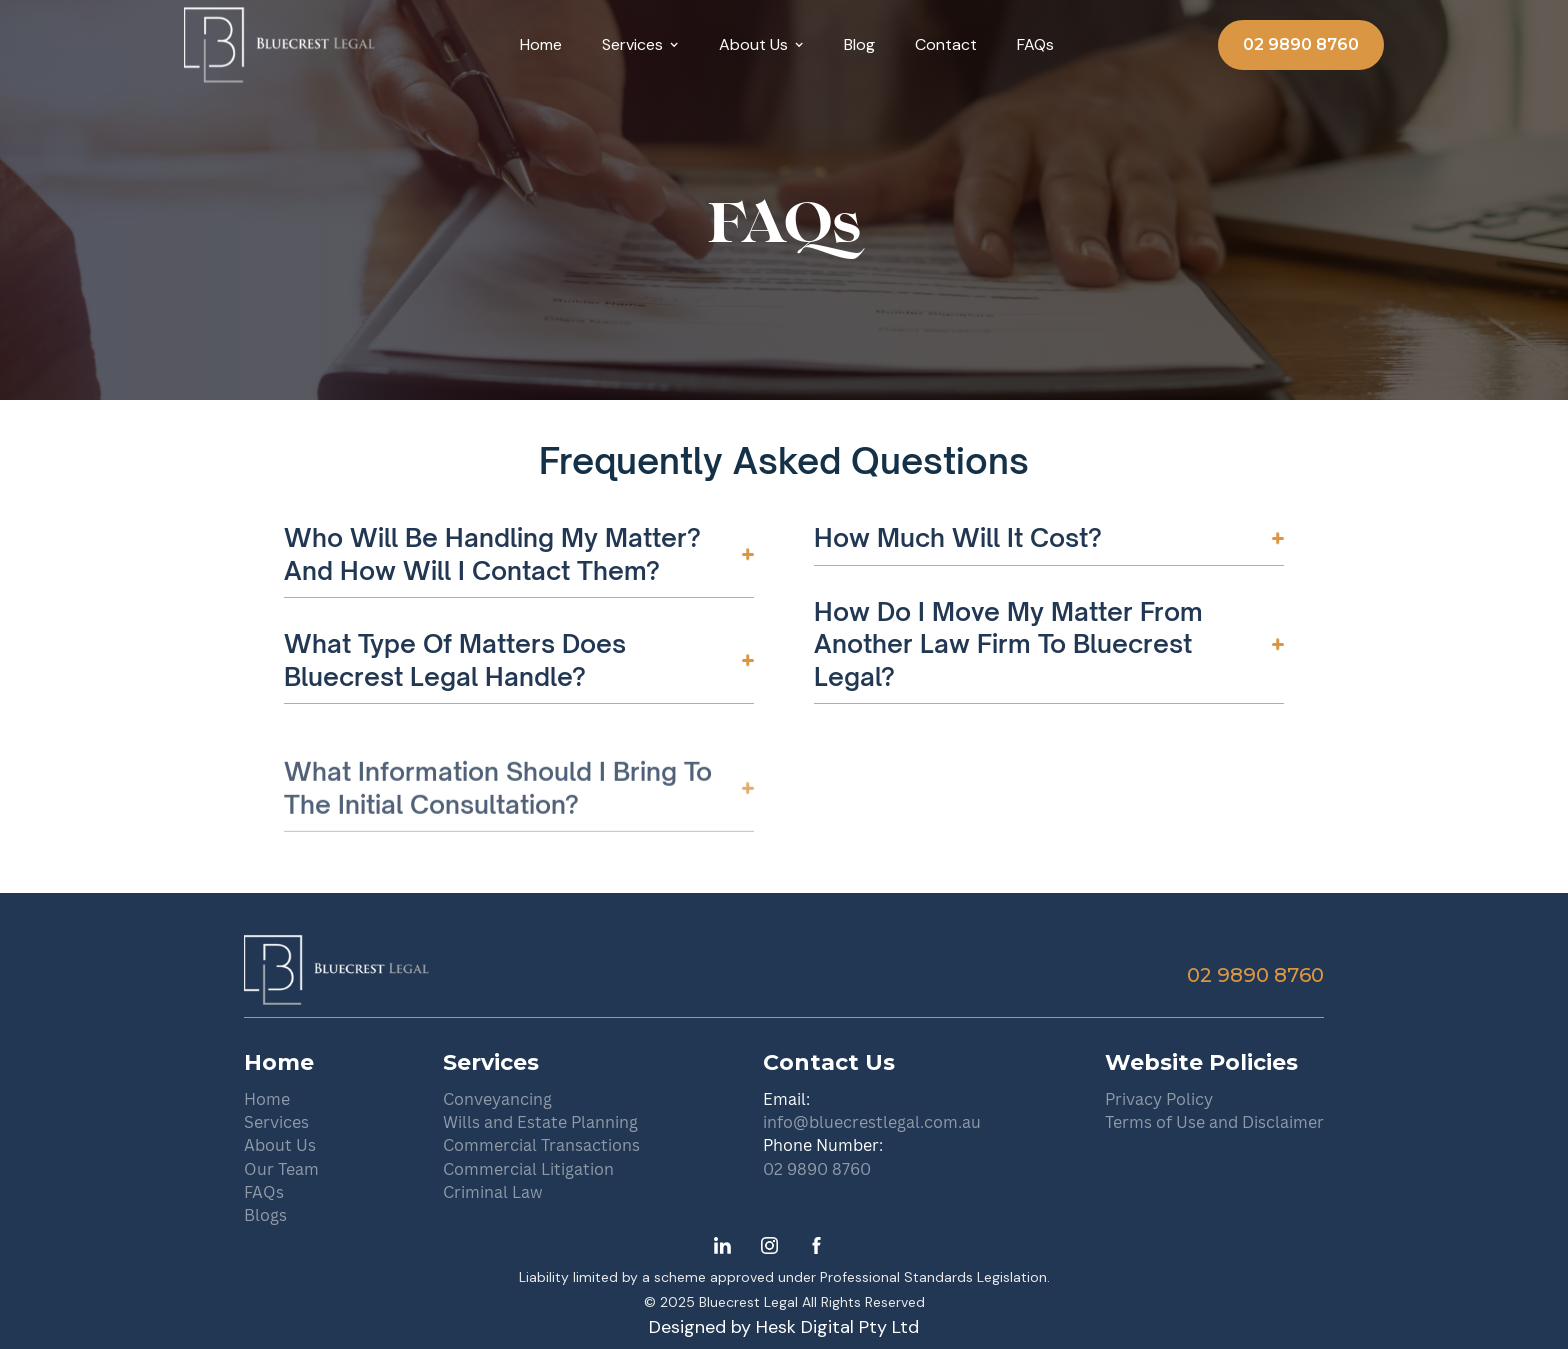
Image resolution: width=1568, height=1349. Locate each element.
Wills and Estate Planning (540, 1122)
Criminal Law (493, 1192)
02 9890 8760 (1301, 44)
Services (276, 1122)
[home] (279, 45)
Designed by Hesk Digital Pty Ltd (784, 1328)
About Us (280, 1145)
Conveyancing (497, 1099)
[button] (640, 45)
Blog (859, 44)
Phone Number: (823, 1145)
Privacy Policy (1159, 1099)
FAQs (1035, 44)
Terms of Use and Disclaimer (1214, 1122)
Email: (786, 1099)
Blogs (265, 1215)
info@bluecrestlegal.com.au (872, 1122)
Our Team (281, 1169)
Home (541, 44)
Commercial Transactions (541, 1145)
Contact (946, 44)
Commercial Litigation (528, 1169)
